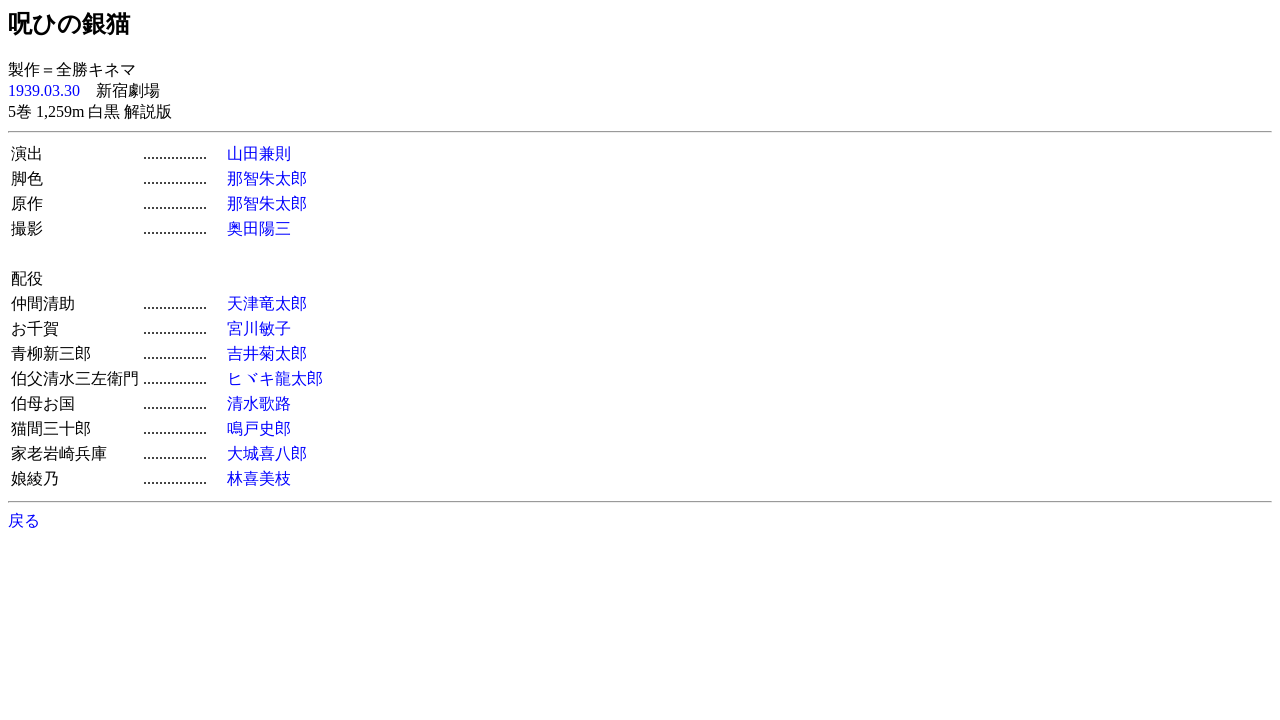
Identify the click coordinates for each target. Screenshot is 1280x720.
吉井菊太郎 (267, 353)
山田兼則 (259, 153)
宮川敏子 (259, 328)
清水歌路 (259, 403)
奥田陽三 (259, 228)
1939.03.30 (44, 90)
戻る (24, 520)
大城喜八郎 (267, 453)
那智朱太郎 (267, 178)
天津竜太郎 (267, 303)
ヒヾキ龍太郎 (275, 378)
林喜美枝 (259, 478)
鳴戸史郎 (259, 428)
